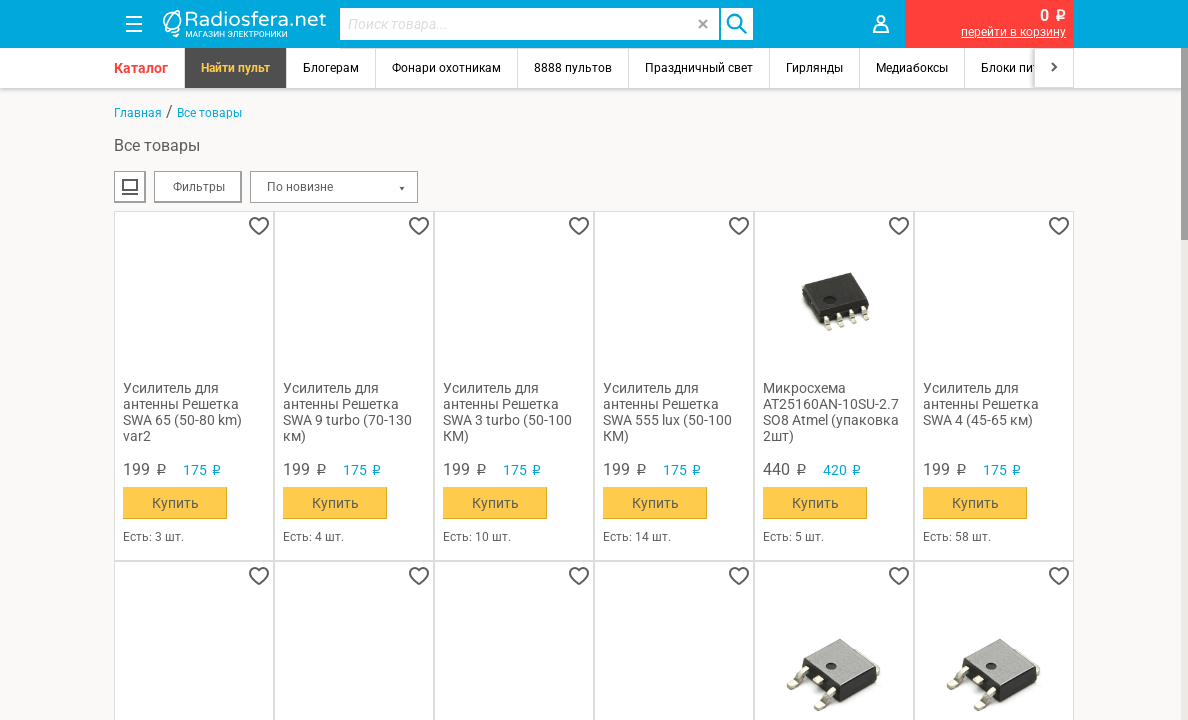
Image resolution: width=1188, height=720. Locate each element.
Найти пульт (235, 68)
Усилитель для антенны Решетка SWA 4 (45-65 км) (981, 404)
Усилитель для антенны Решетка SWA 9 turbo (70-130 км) (347, 412)
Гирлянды (814, 68)
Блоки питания (1024, 68)
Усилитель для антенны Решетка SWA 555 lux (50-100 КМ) (667, 412)
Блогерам (331, 68)
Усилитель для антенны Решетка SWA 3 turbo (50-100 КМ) (507, 412)
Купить (175, 503)
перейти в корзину (1013, 32)
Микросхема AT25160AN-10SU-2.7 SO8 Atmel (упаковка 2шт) (831, 412)
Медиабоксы (912, 68)
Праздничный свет (699, 68)
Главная (138, 113)
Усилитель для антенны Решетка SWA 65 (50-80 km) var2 (182, 412)
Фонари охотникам (446, 68)
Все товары (209, 113)
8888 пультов (573, 68)
